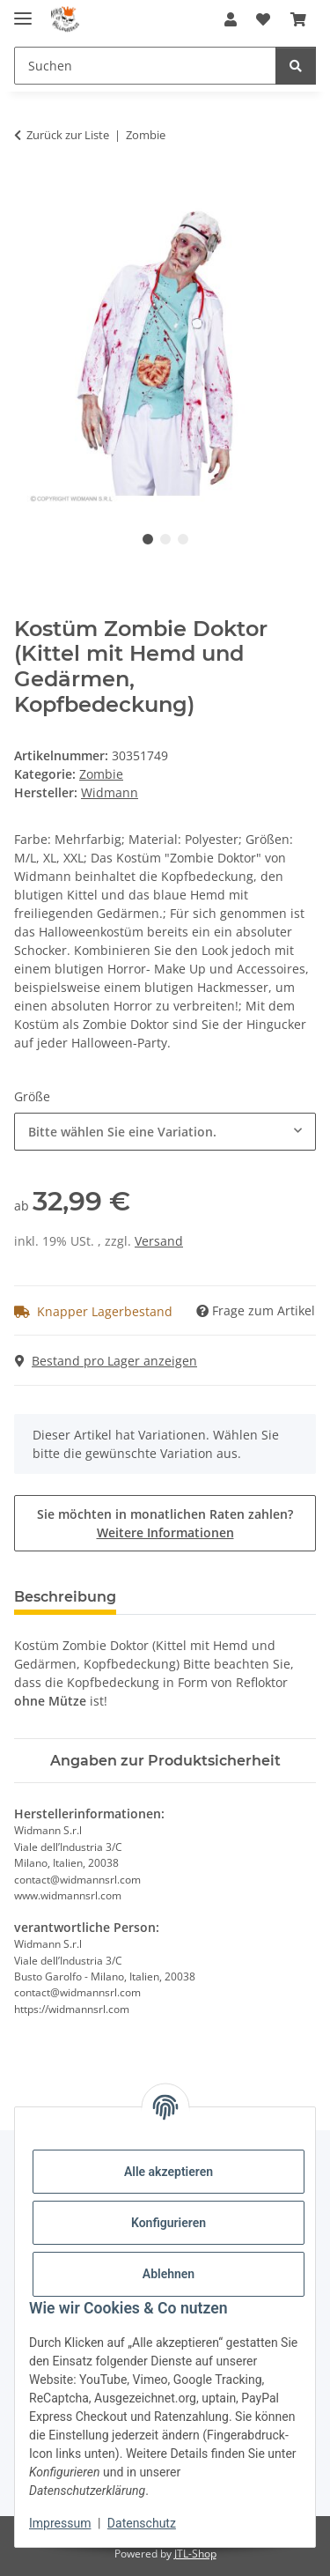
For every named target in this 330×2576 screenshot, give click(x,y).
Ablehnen (168, 2274)
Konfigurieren (168, 2223)
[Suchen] (295, 66)
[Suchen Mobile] (145, 66)
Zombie (101, 774)
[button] (230, 19)
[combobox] (165, 1132)
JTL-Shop (195, 2553)
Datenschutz (141, 2523)
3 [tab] (183, 539)
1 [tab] (148, 539)
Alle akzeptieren (168, 2172)
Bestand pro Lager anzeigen (106, 1360)
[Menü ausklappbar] (23, 11)
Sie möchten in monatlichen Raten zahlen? (165, 1523)
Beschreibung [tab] (65, 1596)
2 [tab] (165, 539)
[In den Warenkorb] (28, 190)
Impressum (60, 2523)
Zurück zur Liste (67, 135)
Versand (159, 1240)
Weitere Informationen (165, 1532)
